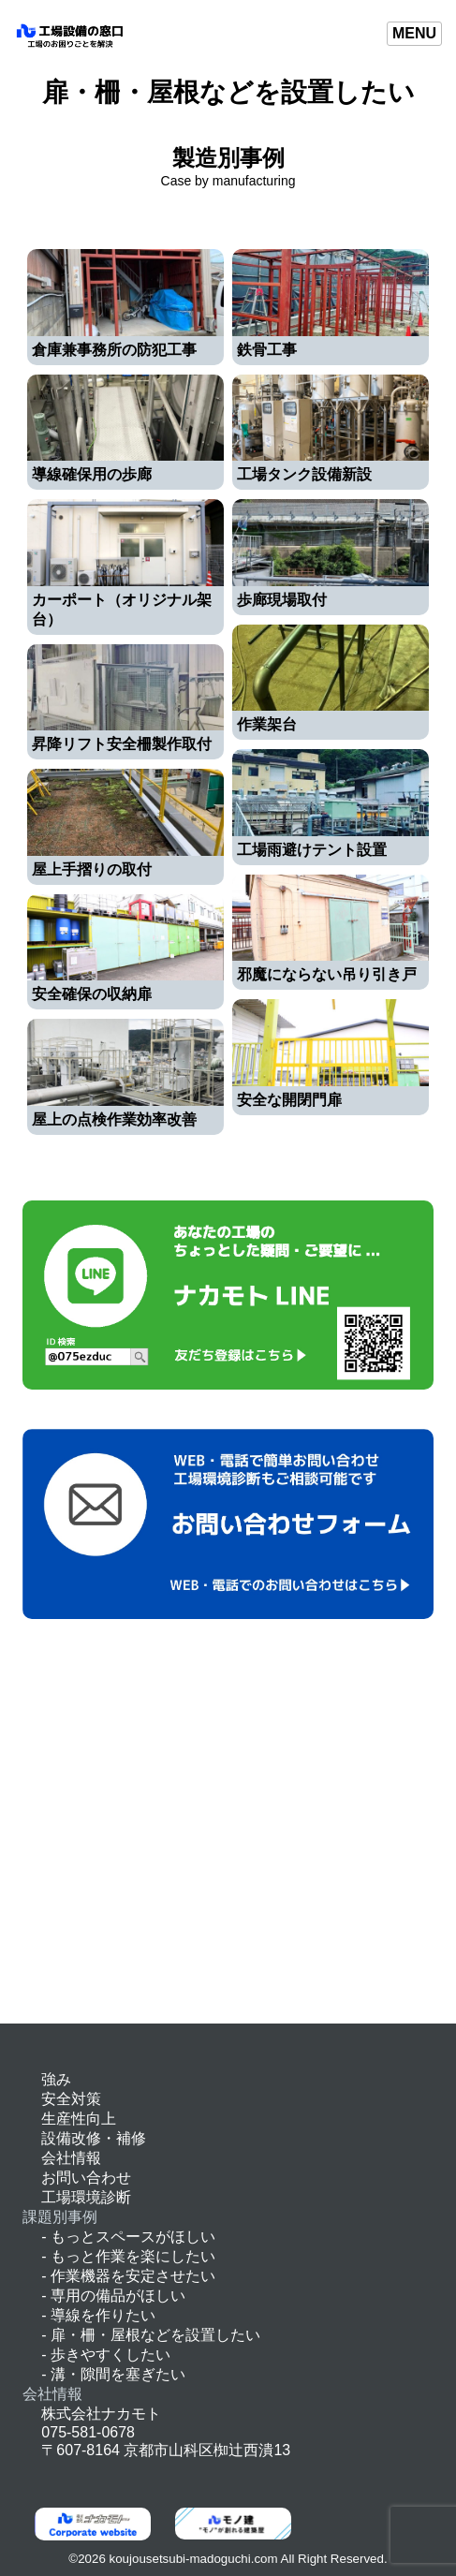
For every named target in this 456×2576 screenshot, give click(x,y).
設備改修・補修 (93, 2138)
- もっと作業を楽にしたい (128, 2256)
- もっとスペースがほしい (128, 2237)
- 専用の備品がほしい (113, 2296)
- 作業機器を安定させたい (128, 2276)
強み (56, 2079)
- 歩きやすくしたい (105, 2355)
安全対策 (71, 2099)
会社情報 (71, 2158)
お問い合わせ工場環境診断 (86, 2187)
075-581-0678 (88, 2432)
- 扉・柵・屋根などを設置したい (150, 2335)
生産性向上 (78, 2119)
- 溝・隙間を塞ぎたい (113, 2374)
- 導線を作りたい (98, 2315)
